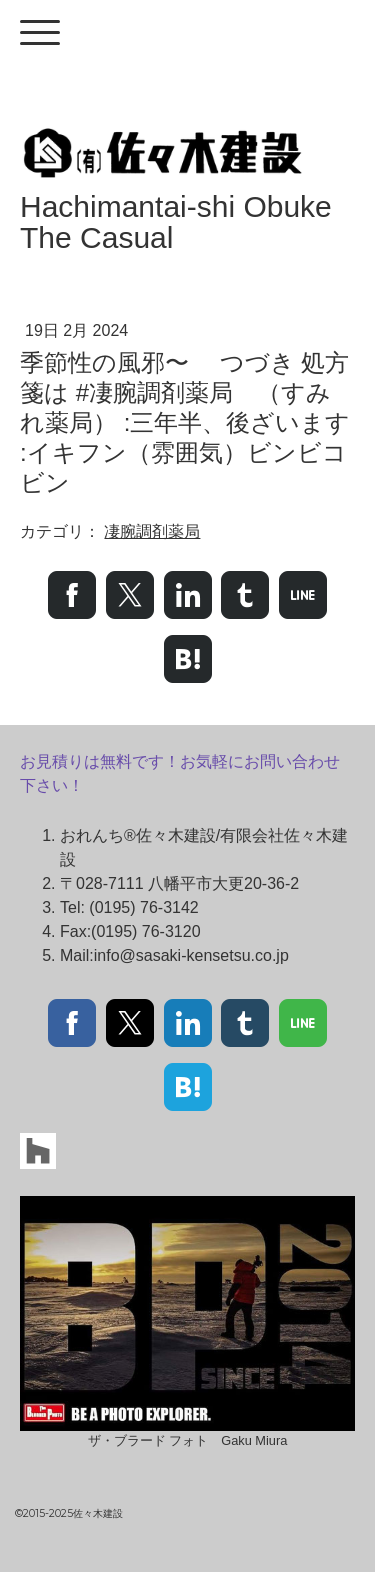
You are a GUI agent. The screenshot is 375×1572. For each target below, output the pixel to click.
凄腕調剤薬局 (152, 531)
